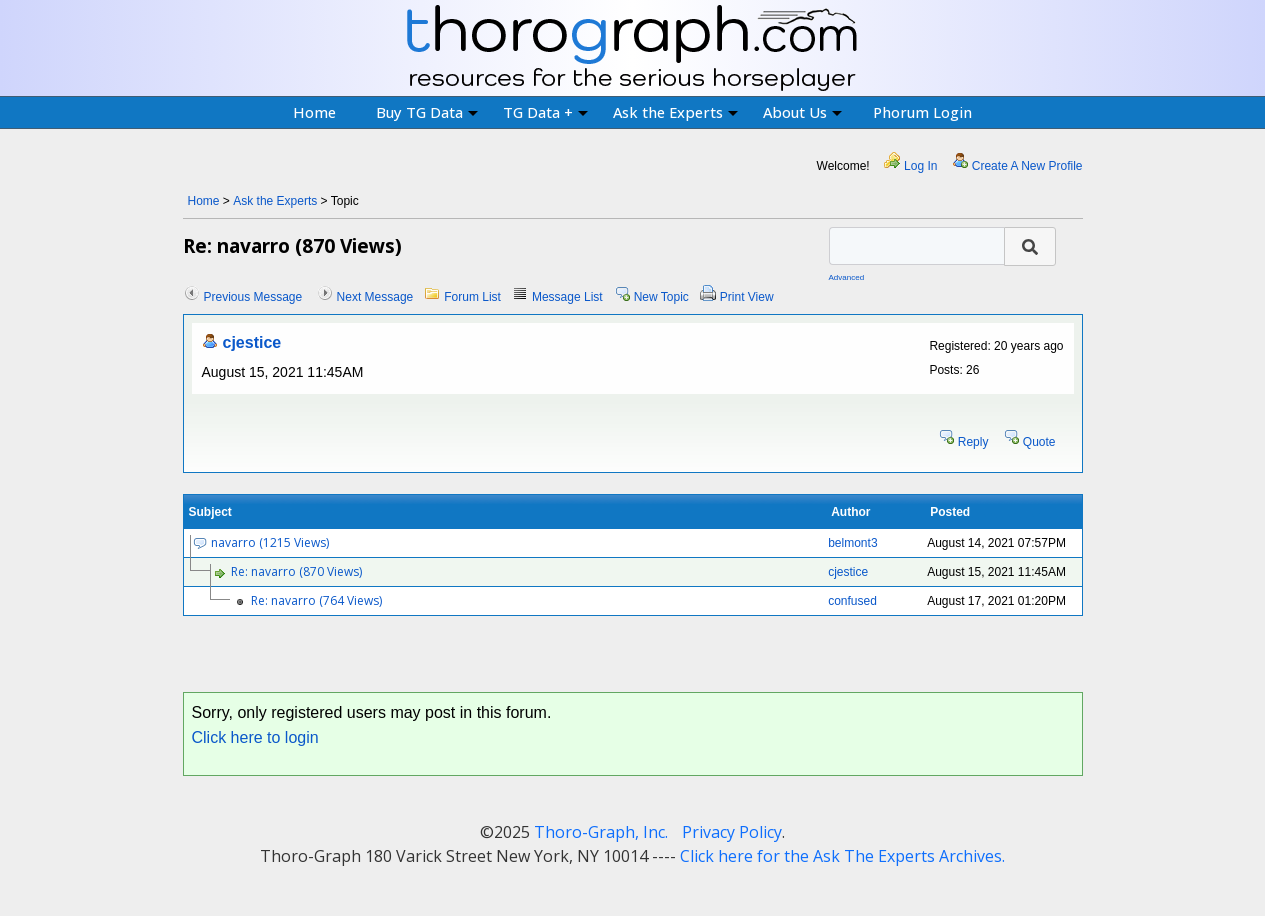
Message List (567, 297)
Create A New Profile (1027, 166)
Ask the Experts (675, 112)
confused (852, 601)
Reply (973, 442)
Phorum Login (922, 112)
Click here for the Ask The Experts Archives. (842, 856)
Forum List (472, 297)
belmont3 (852, 543)
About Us (802, 112)
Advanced (847, 277)
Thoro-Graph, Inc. (601, 832)
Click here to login (255, 737)
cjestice (252, 342)
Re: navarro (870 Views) (296, 571)
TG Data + (545, 112)
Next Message (375, 297)
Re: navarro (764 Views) (316, 600)
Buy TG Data (427, 112)
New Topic (661, 297)
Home (314, 112)
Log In (920, 166)
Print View (747, 297)
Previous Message (253, 297)
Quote (1039, 442)
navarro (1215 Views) (270, 542)
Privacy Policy (732, 832)
